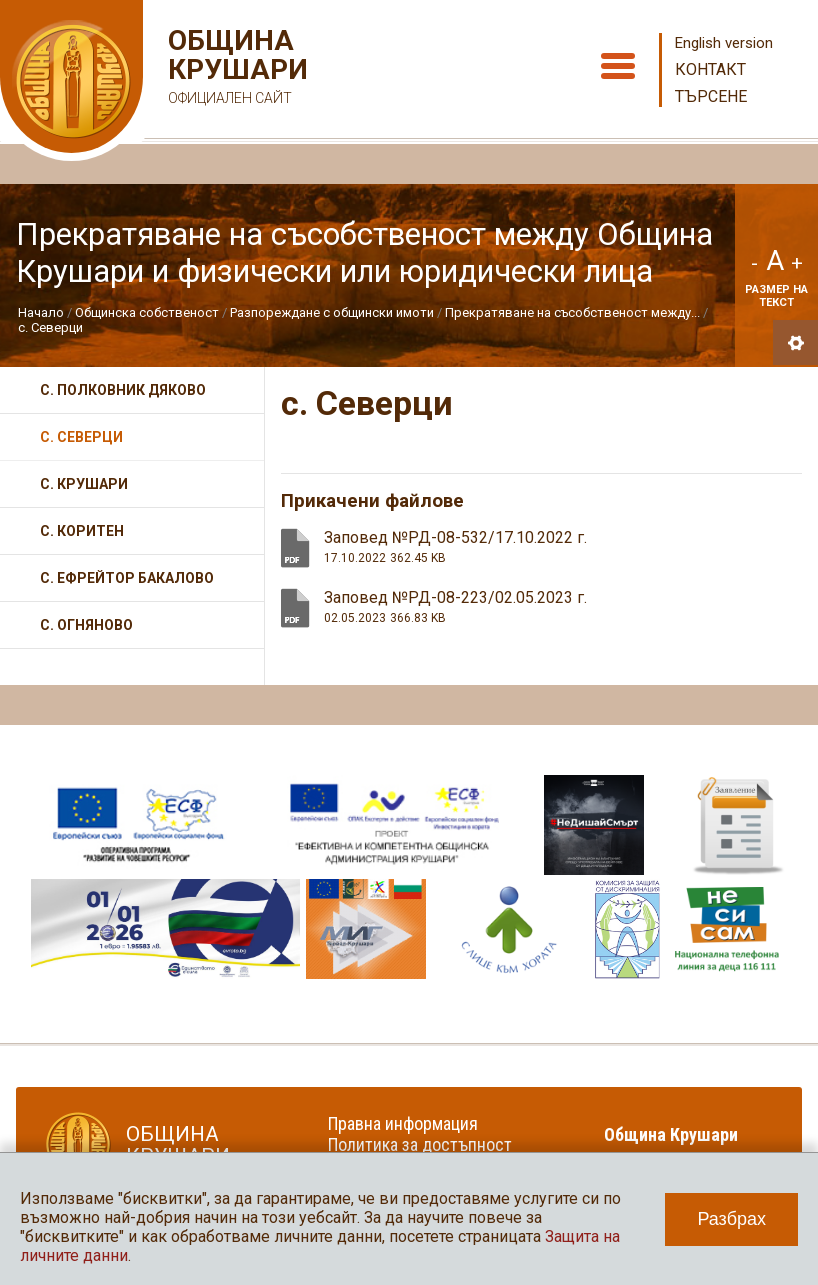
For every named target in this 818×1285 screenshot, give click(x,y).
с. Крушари (84, 484)
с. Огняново (86, 625)
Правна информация (403, 1123)
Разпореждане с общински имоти (332, 312)
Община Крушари (235, 69)
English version (724, 43)
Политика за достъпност (420, 1144)
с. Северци (50, 327)
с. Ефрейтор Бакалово (127, 578)
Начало (41, 312)
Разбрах (731, 1219)
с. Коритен (82, 531)
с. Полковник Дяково (123, 390)
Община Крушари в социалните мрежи (684, 1145)
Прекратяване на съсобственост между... (572, 312)
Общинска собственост (147, 312)
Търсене (711, 96)
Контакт (710, 69)
